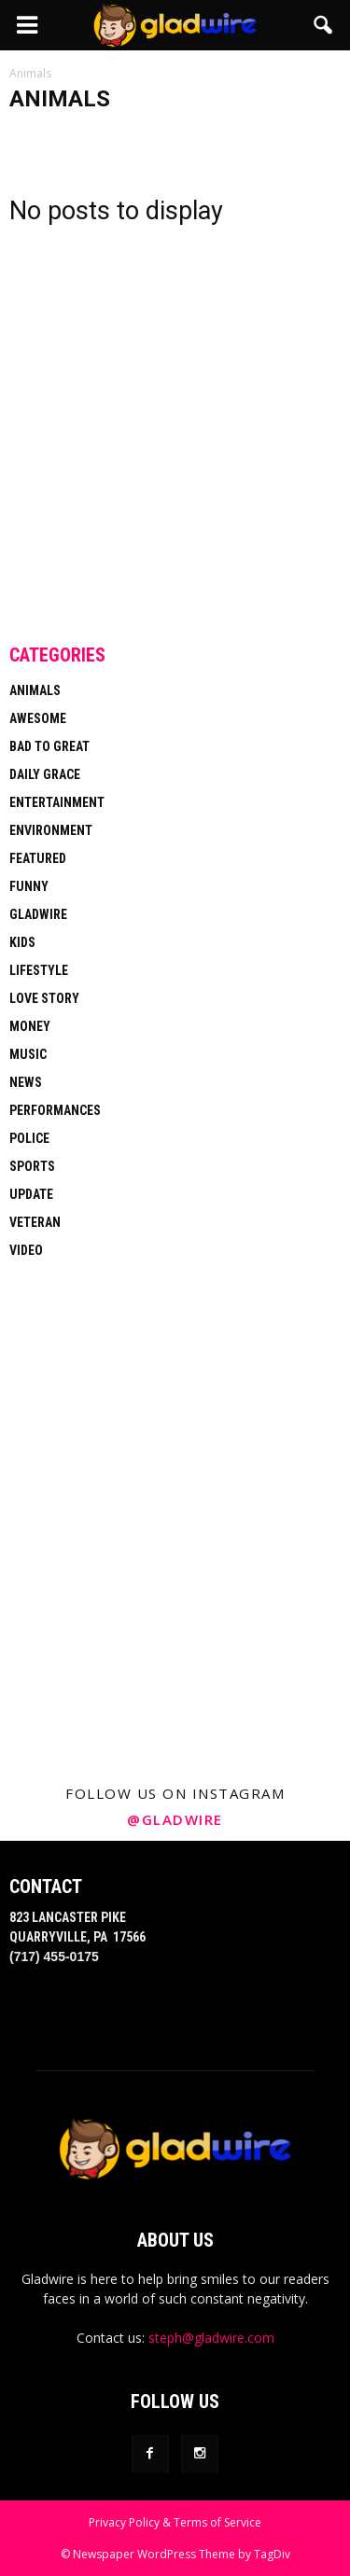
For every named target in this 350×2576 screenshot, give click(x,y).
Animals (35, 690)
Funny (29, 886)
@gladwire (175, 1819)
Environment (50, 830)
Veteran (35, 1222)
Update (31, 1194)
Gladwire (38, 914)
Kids (22, 942)
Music (28, 1054)
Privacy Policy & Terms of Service (175, 2522)
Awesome (37, 718)
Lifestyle (38, 970)
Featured (37, 858)
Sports (32, 1166)
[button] (324, 25)
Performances (55, 1110)
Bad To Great (49, 746)
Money (29, 1026)
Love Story (44, 998)
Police (29, 1138)
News (25, 1082)
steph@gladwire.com (211, 2337)
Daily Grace (44, 774)
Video (26, 1250)
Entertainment (57, 802)
